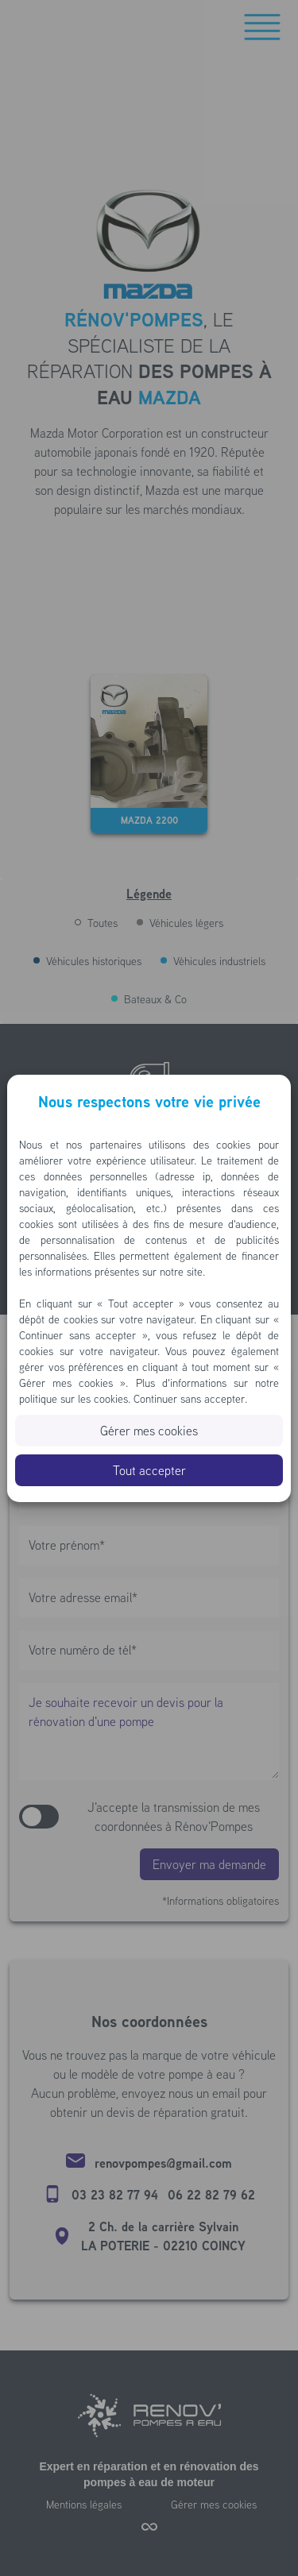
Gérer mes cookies (149, 1431)
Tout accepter (149, 1470)
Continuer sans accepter (189, 1399)
